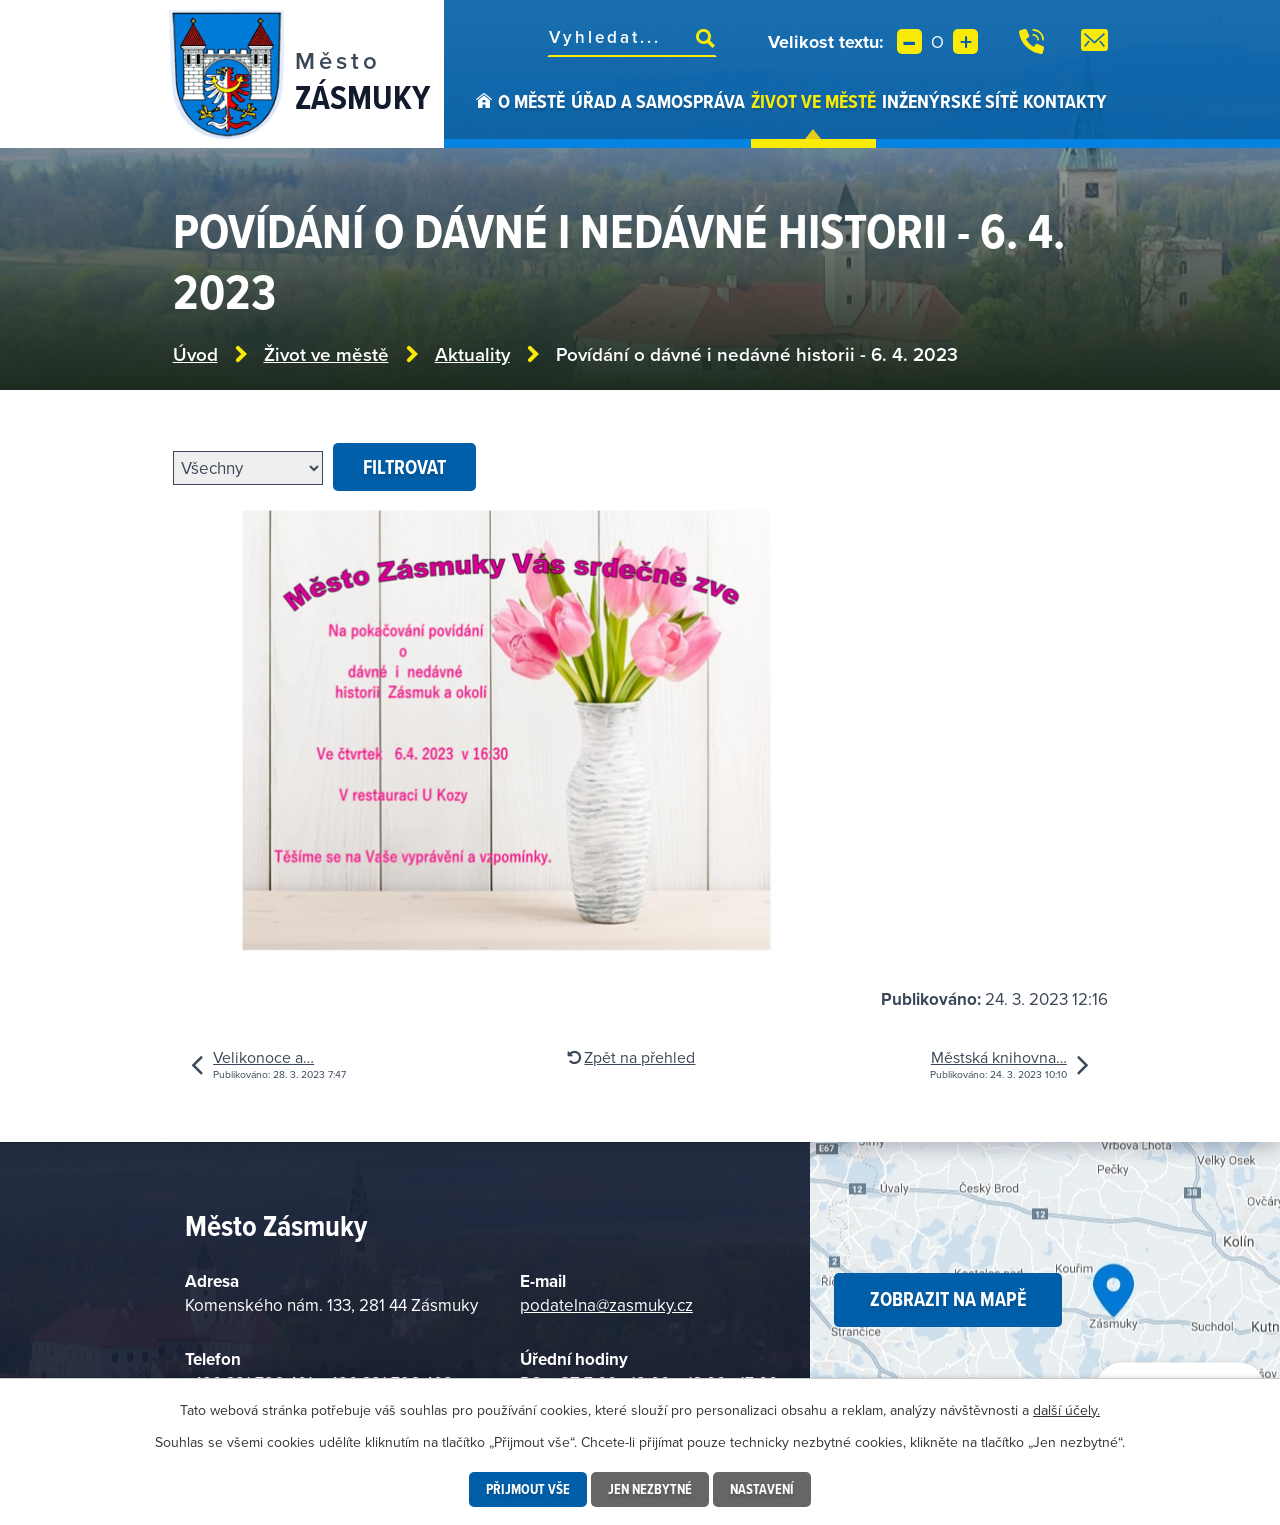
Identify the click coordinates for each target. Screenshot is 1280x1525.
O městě (531, 101)
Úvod (484, 118)
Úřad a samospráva (658, 101)
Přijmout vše (528, 1489)
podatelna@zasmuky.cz (606, 1305)
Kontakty (1065, 101)
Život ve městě (813, 101)
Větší (965, 41)
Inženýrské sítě (950, 101)
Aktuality (472, 354)
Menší (909, 41)
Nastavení (762, 1489)
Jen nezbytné (650, 1489)
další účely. (1066, 1410)
